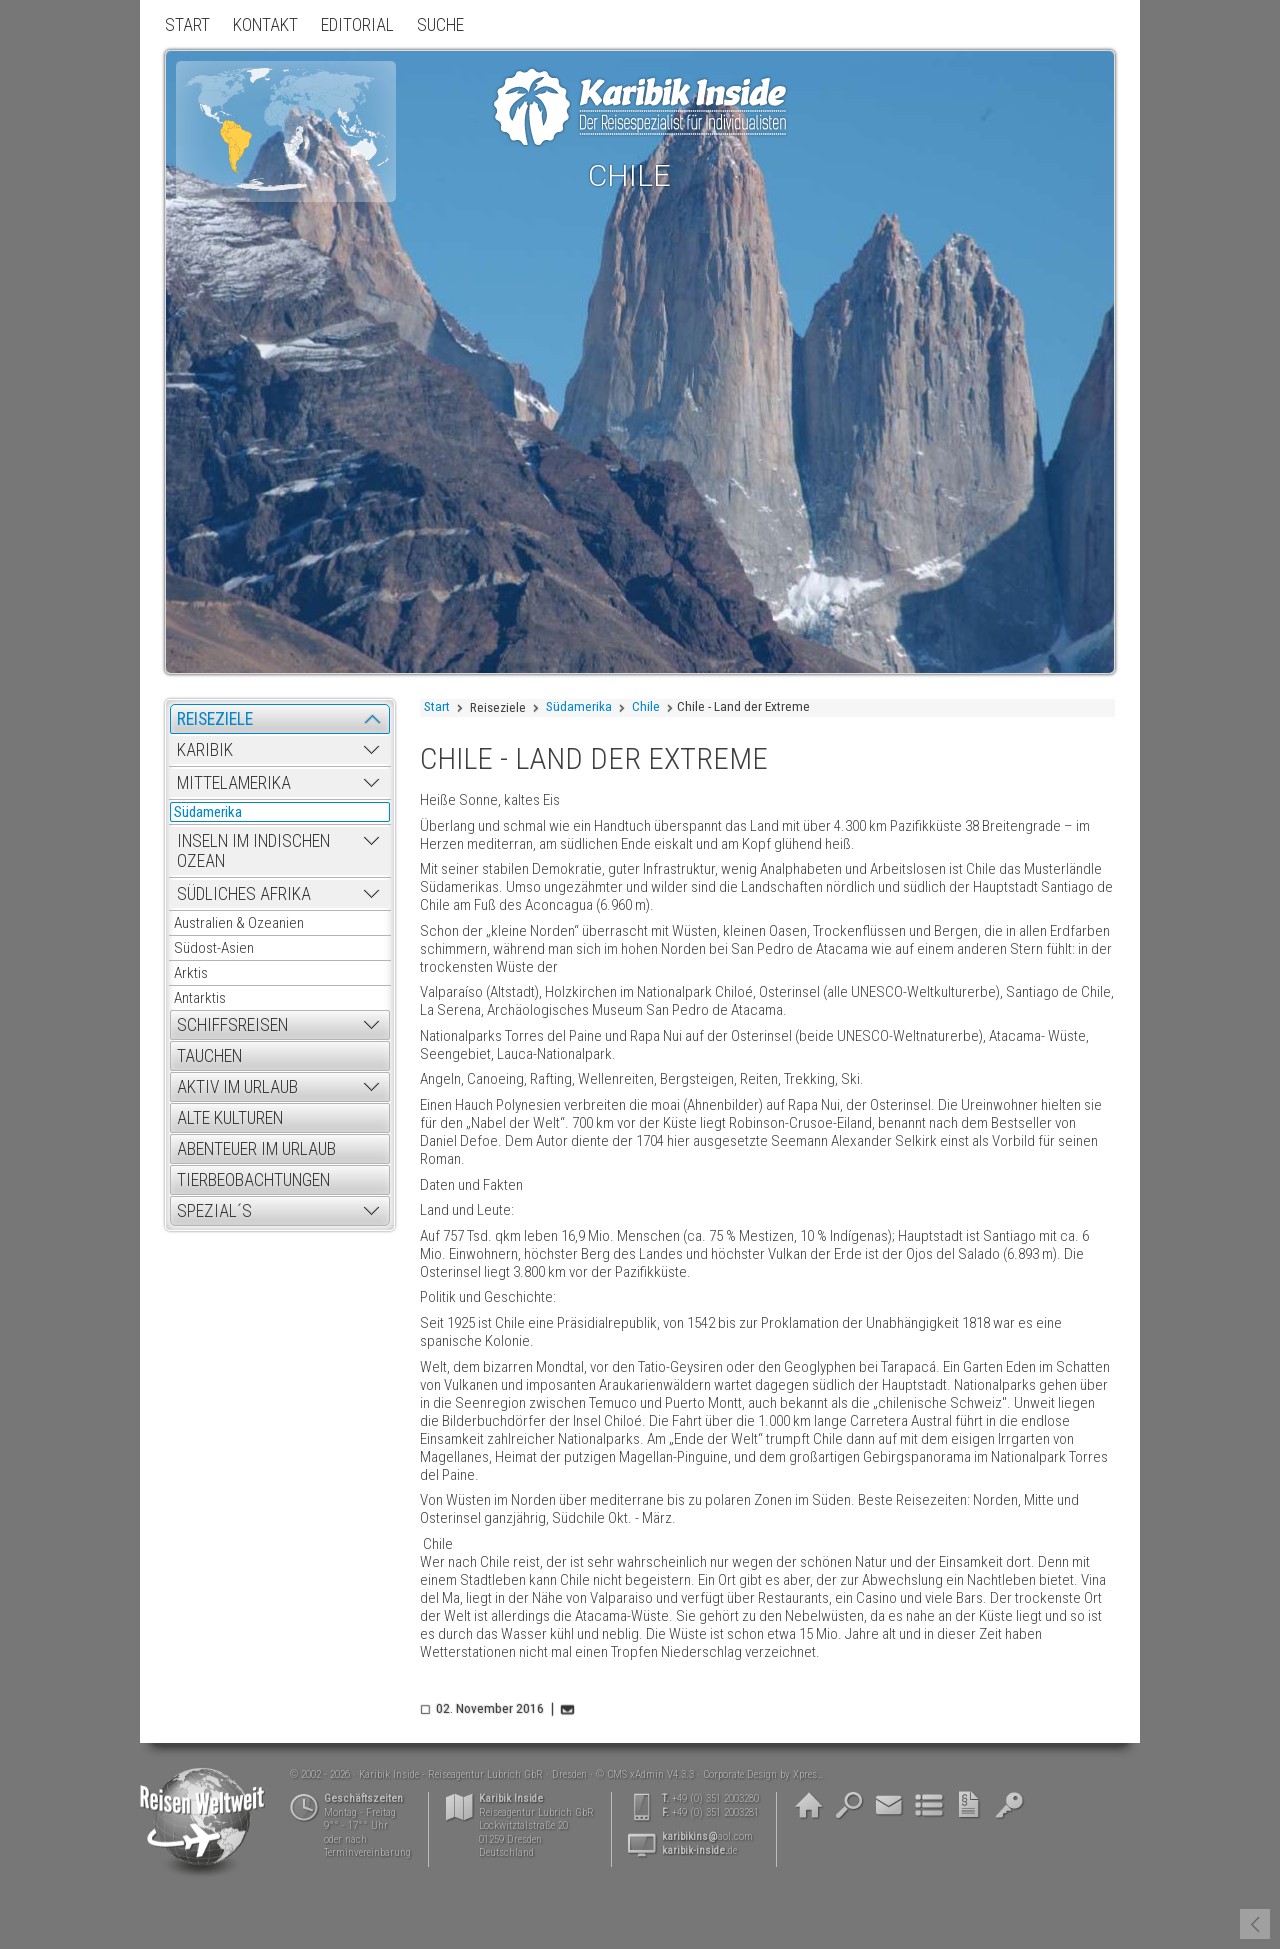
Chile (646, 706)
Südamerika (579, 706)
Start (437, 706)
